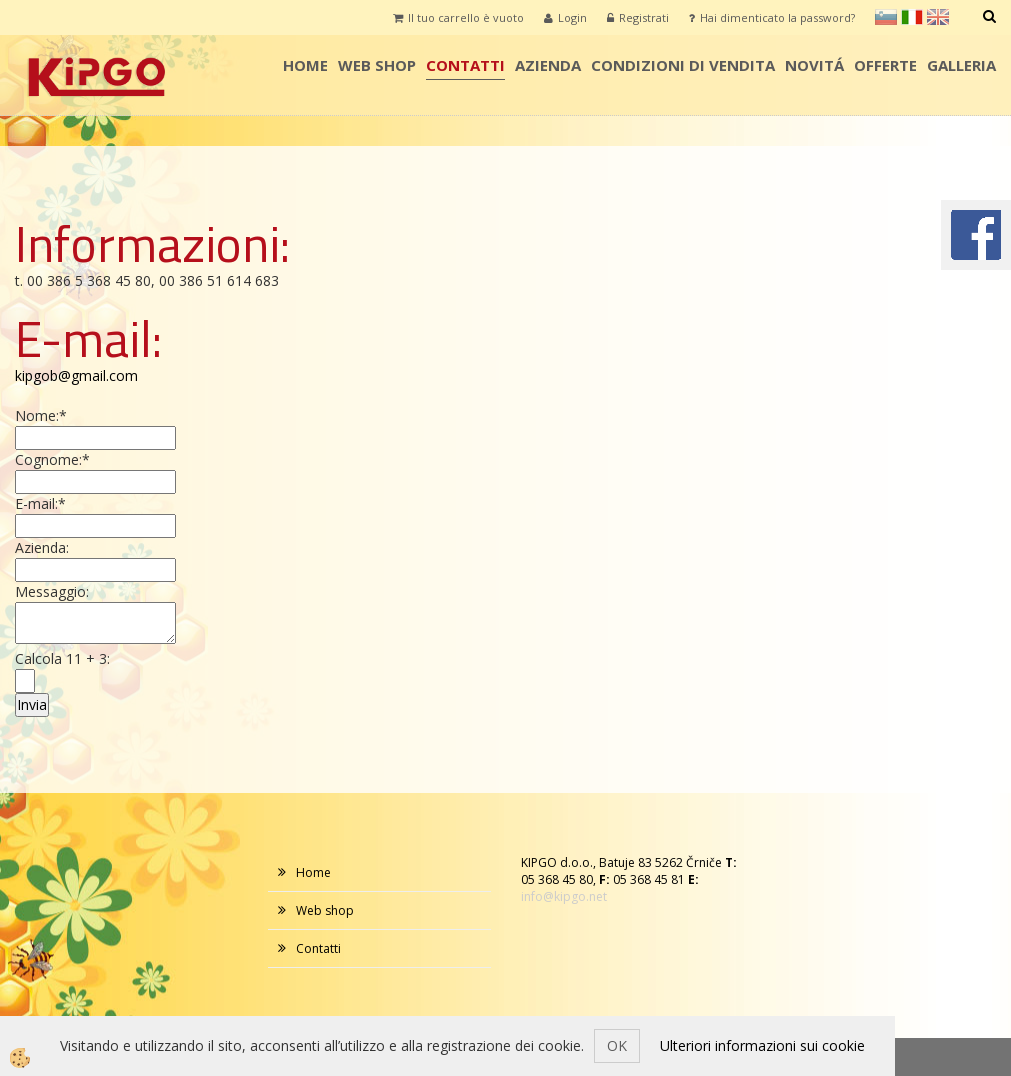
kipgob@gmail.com (76, 375)
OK (617, 1045)
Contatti (465, 65)
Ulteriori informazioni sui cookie (762, 1045)
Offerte (885, 65)
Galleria (961, 65)
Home (305, 65)
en (938, 17)
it (912, 17)
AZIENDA (548, 65)
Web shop (377, 65)
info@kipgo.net (564, 896)
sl (886, 17)
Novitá (814, 65)
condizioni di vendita (683, 65)
